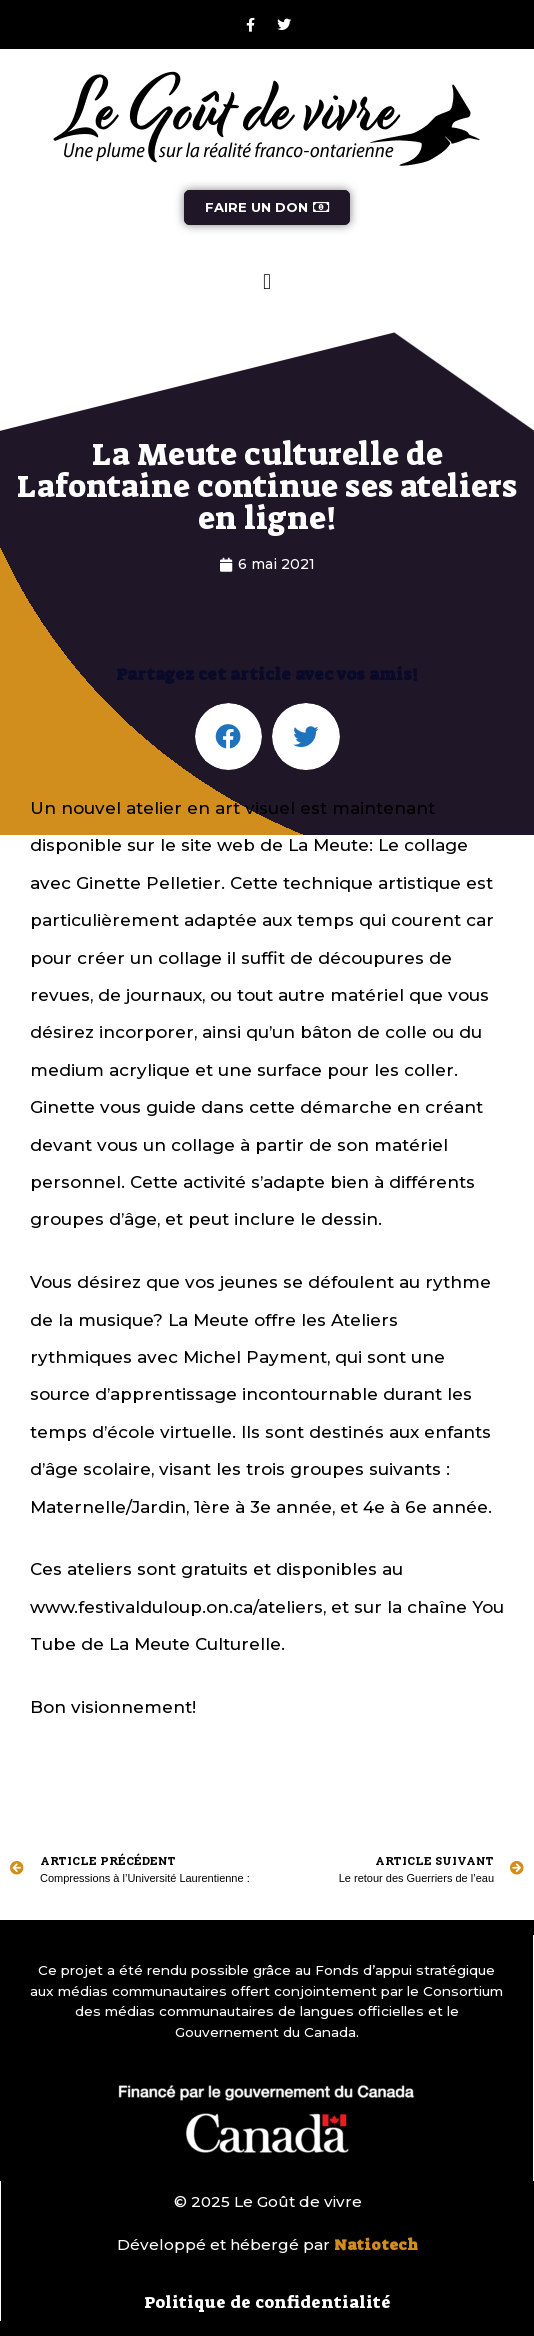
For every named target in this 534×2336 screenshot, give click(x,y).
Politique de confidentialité (267, 2302)
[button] (266, 281)
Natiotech (376, 2245)
